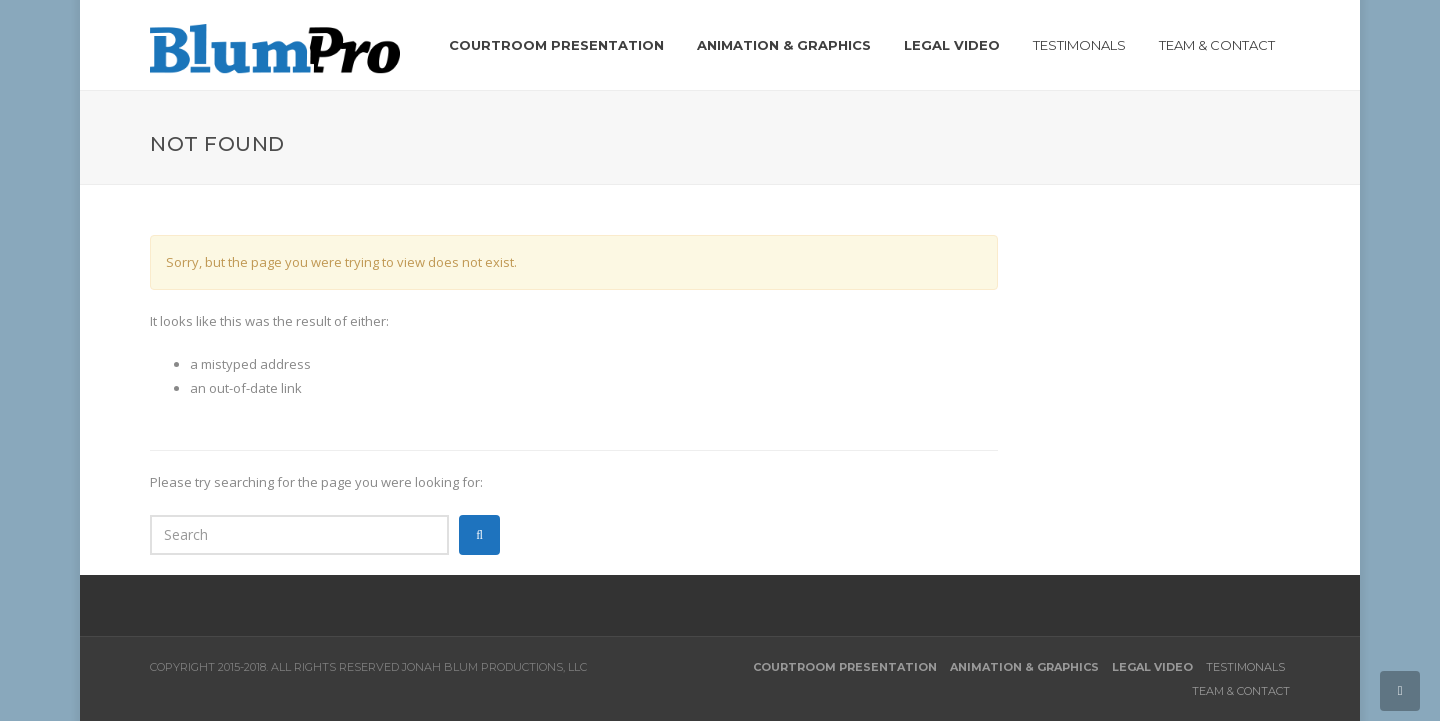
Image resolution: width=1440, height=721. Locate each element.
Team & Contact (1241, 691)
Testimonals (1245, 667)
